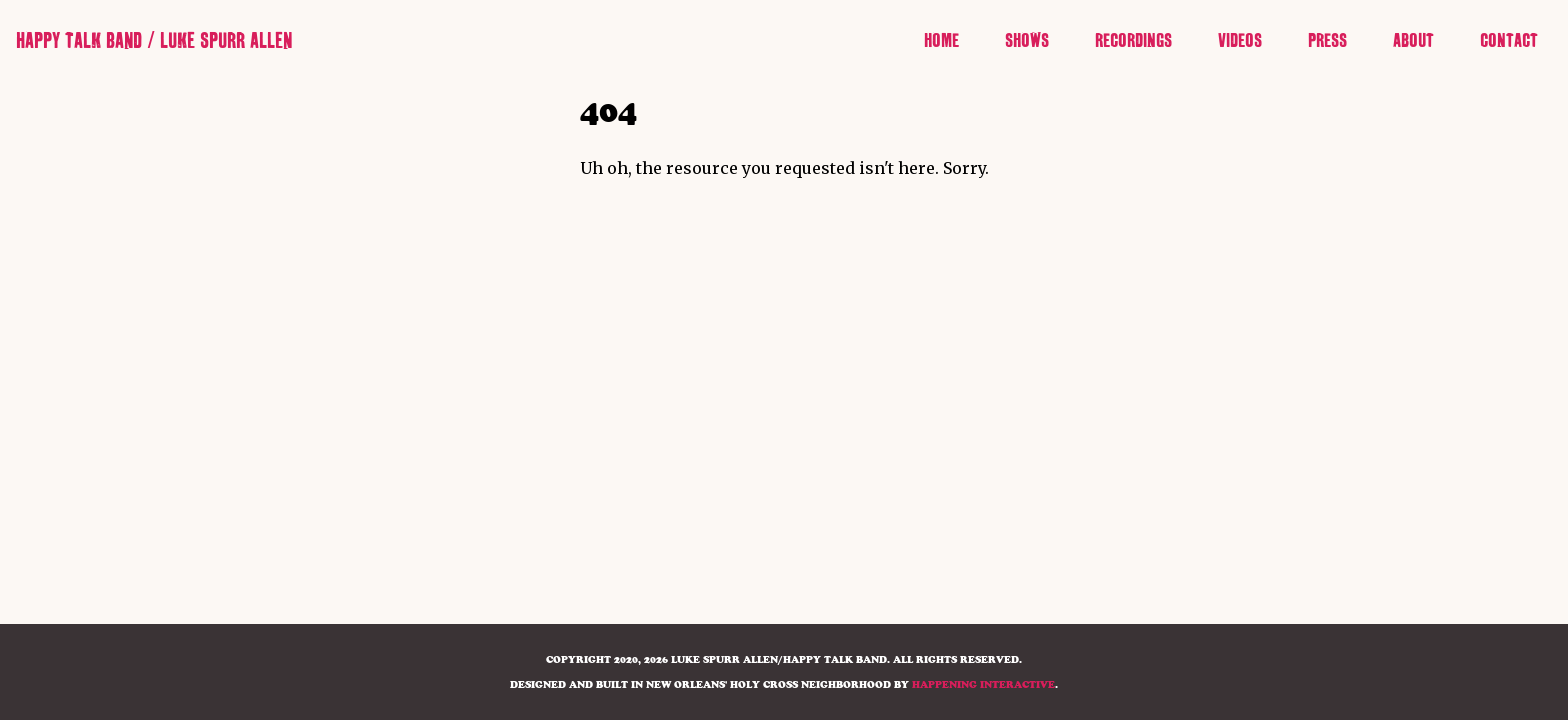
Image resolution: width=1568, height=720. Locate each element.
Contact (1509, 41)
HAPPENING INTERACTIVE (983, 684)
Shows (1027, 41)
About (1413, 41)
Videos (1240, 41)
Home (941, 41)
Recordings (1133, 41)
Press (1327, 41)
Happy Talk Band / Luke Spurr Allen (154, 41)
